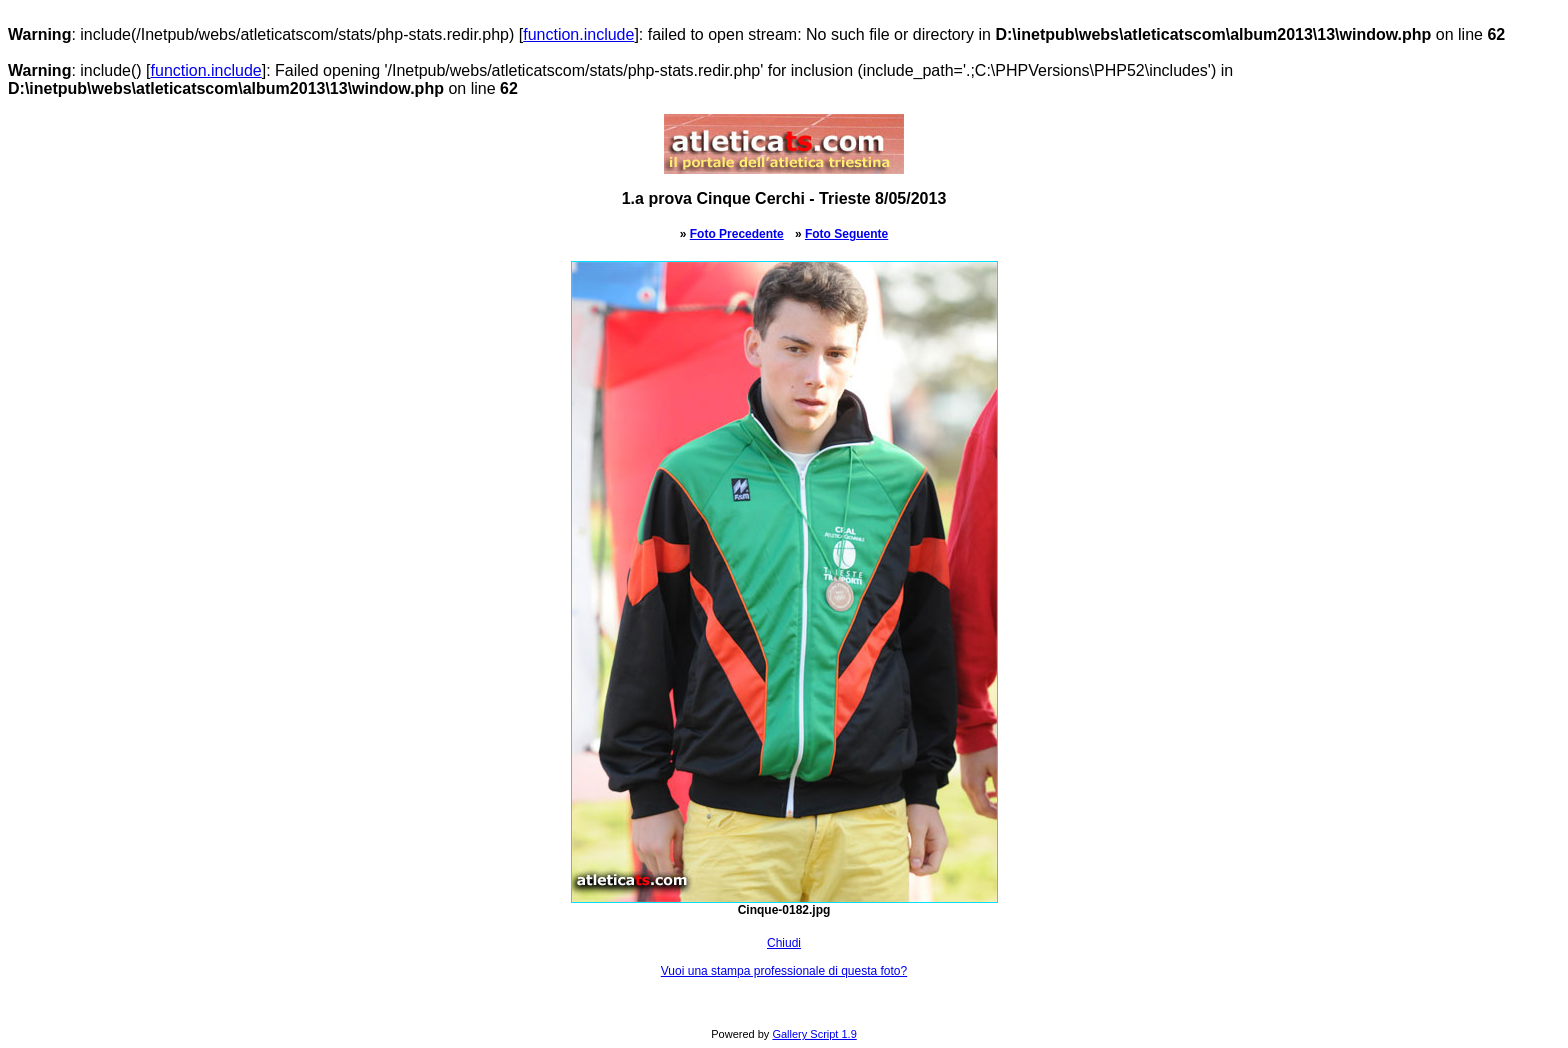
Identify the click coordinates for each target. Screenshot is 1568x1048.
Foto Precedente (737, 234)
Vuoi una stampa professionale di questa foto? (784, 971)
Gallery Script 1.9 (814, 1034)
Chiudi (784, 943)
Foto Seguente (846, 234)
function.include (578, 34)
